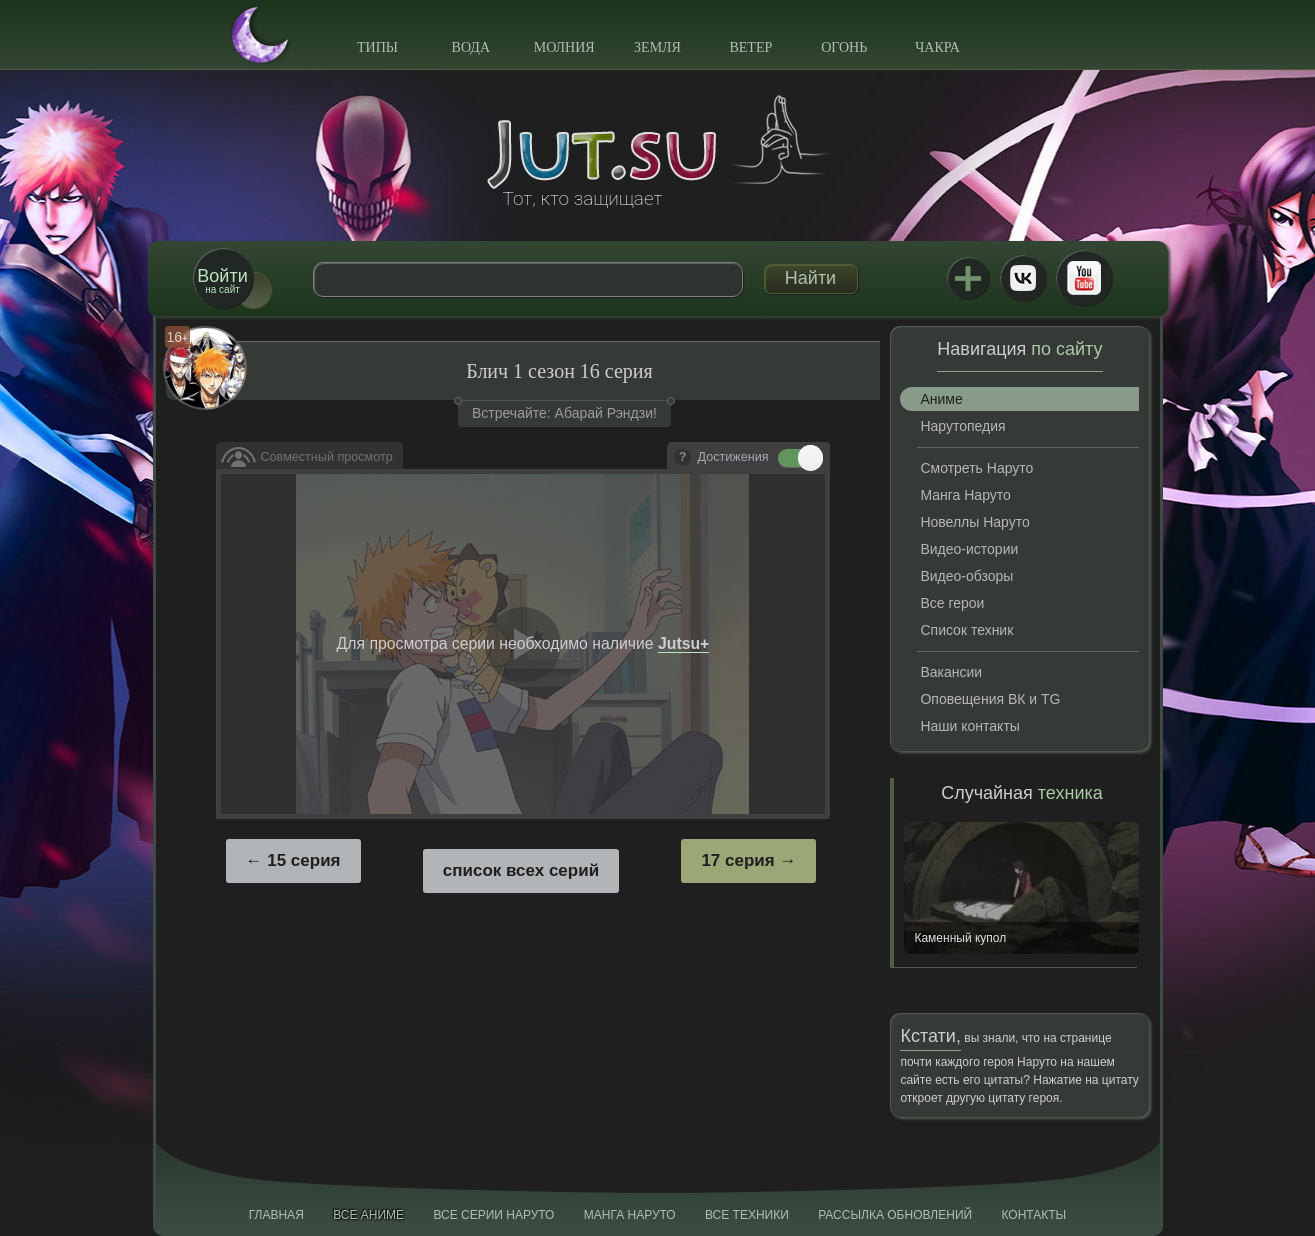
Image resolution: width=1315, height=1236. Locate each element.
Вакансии (951, 672)
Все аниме (368, 1215)
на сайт (222, 280)
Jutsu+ (968, 278)
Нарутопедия (962, 426)
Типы (377, 47)
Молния (564, 47)
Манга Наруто (965, 495)
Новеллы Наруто (974, 522)
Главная (276, 1215)
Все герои (952, 603)
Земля (657, 47)
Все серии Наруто (493, 1215)
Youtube (1084, 278)
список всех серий (521, 870)
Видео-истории (969, 549)
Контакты (1034, 1215)
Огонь (844, 47)
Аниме (941, 399)
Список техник (966, 630)
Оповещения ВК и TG (990, 699)
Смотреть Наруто (976, 468)
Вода (471, 47)
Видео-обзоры (966, 576)
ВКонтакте (1023, 278)
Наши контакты (969, 726)
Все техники (747, 1215)
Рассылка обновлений (895, 1215)
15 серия (303, 860)
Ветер (750, 47)
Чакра (937, 47)
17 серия (737, 860)
